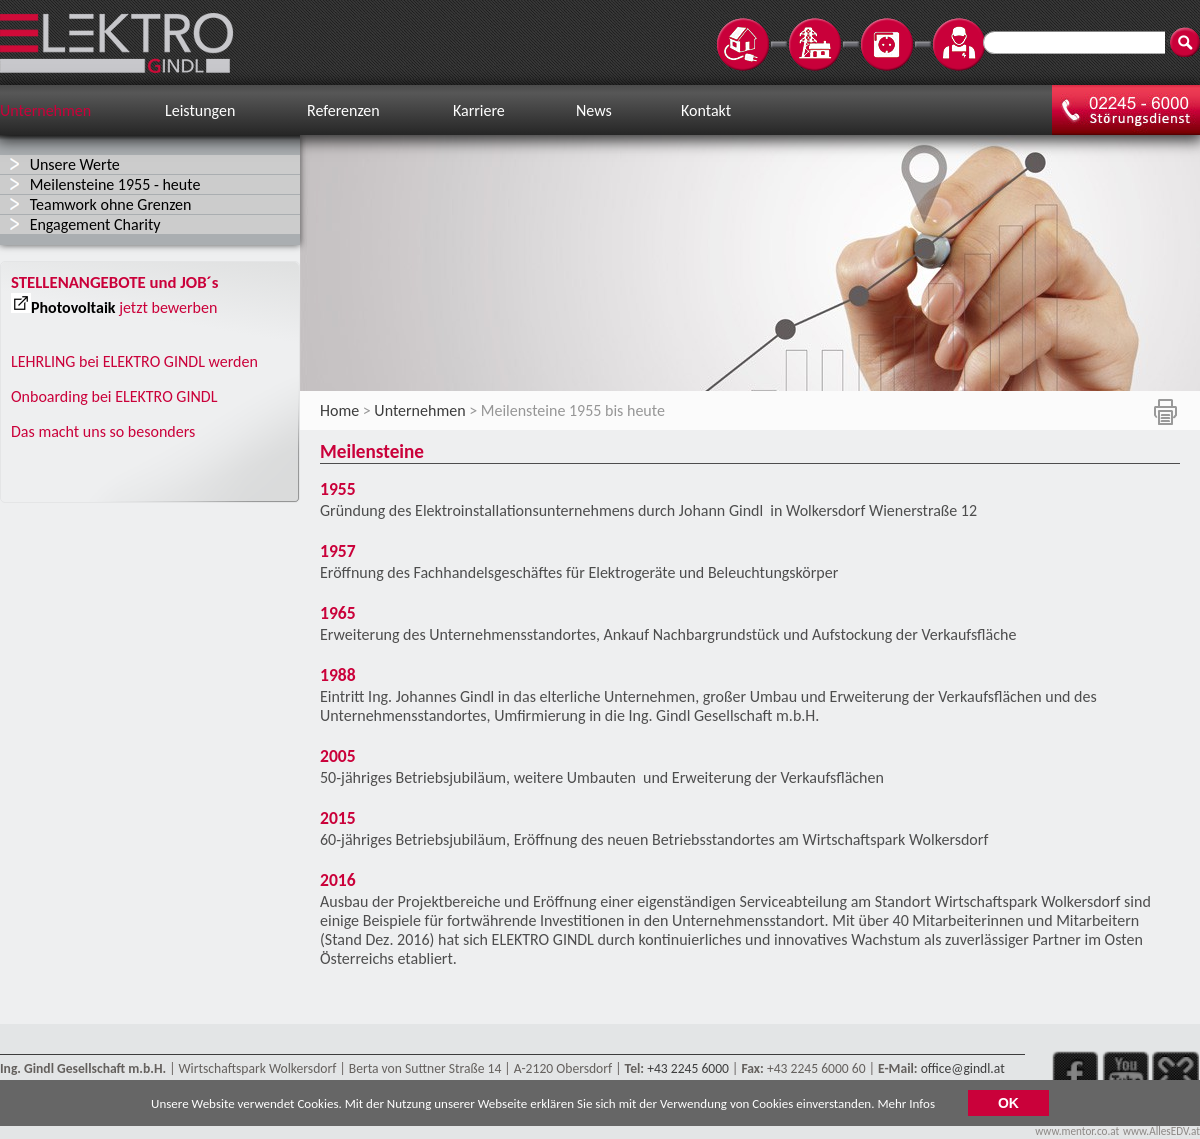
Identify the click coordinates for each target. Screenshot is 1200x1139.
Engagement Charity (95, 224)
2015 (338, 818)
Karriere (479, 110)
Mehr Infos (906, 1105)
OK (1008, 1106)
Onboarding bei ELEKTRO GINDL (114, 396)
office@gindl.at (963, 1068)
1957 (352, 551)
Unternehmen (45, 110)
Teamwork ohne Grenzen (111, 204)
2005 (338, 756)
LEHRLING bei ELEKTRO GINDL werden (134, 361)
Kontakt (706, 110)
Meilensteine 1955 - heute (115, 184)
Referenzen (343, 110)
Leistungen (200, 110)
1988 (338, 675)
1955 (338, 489)
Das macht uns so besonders (103, 431)
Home (339, 410)
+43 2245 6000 (688, 1068)
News (594, 110)
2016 (338, 880)
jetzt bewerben (168, 307)
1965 (338, 613)
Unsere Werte (75, 164)
